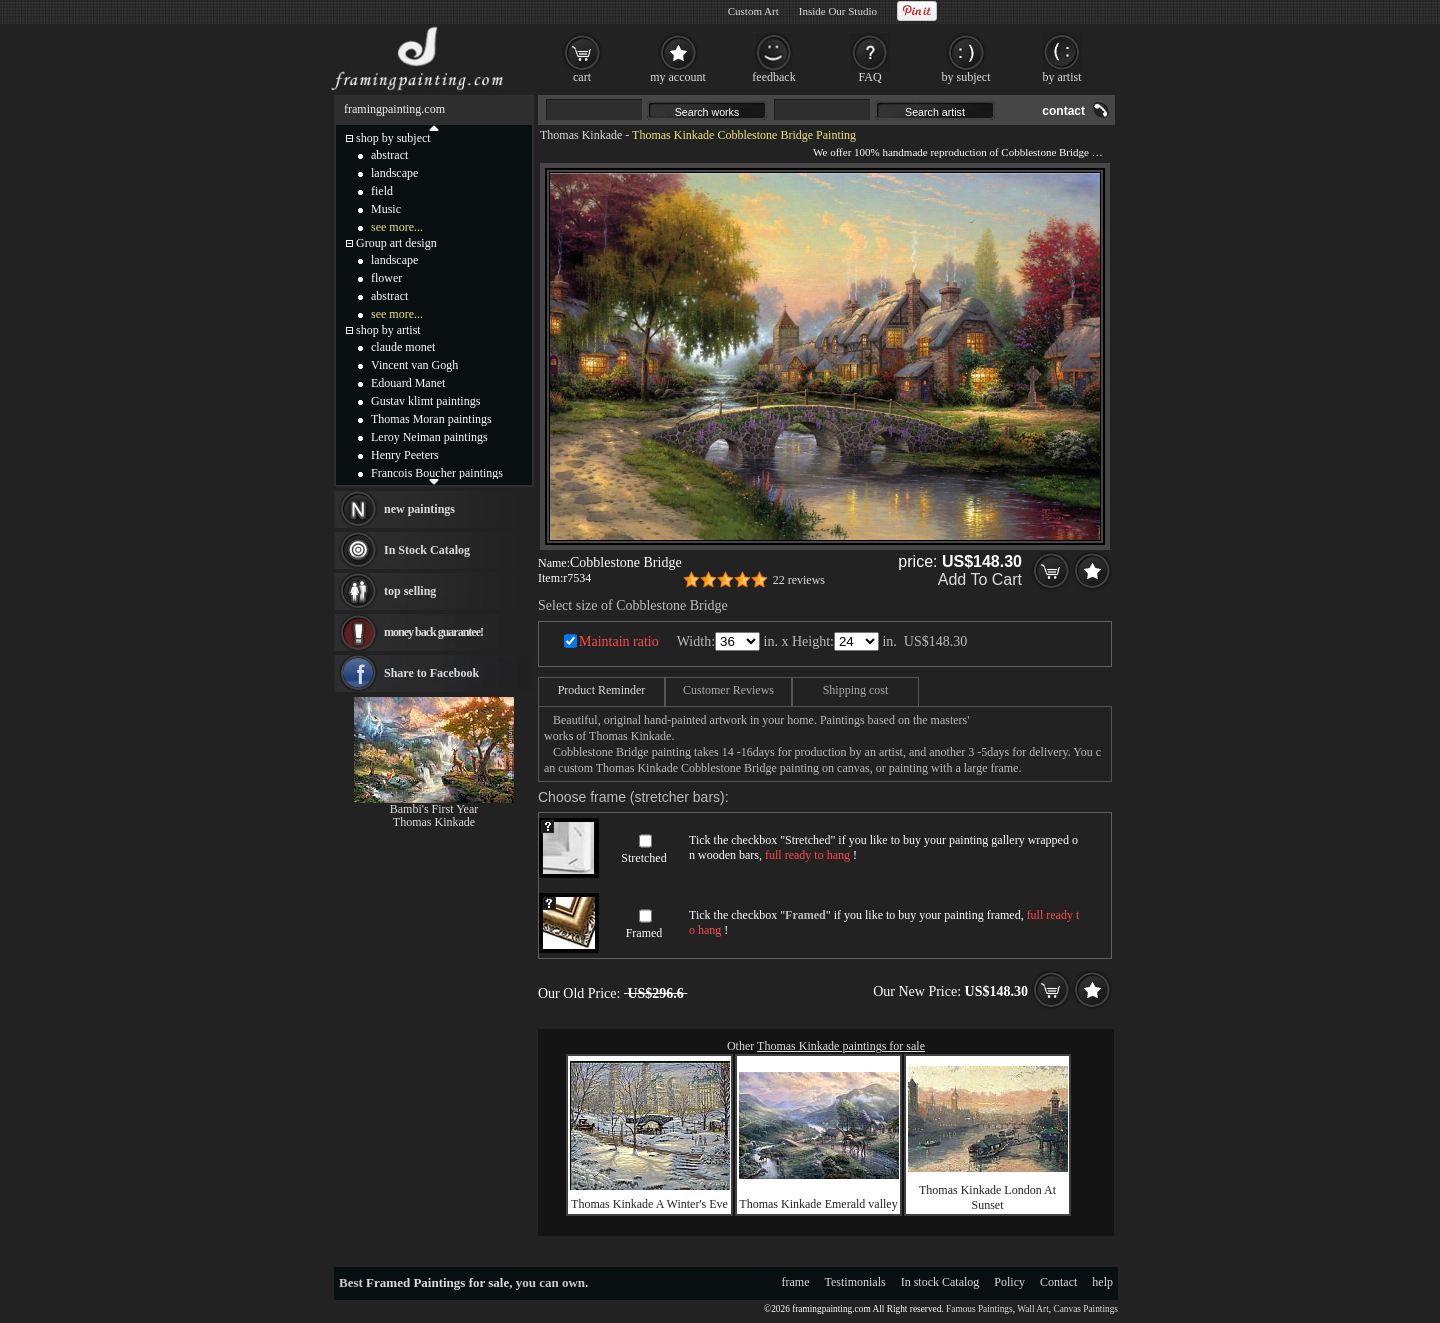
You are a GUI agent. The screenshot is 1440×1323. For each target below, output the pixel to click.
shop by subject (393, 138)
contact (1063, 111)
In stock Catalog (940, 1282)
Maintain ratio (619, 641)
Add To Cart (980, 579)
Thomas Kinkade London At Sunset (987, 1197)
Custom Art (753, 11)
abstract (389, 155)
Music (386, 209)
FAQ (869, 77)
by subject (966, 77)
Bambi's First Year (434, 809)
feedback (773, 77)
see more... (397, 227)
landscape (394, 173)
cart (582, 77)
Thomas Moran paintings (431, 419)
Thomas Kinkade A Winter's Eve (649, 1204)
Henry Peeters (405, 455)
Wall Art (1033, 1309)
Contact (1058, 1282)
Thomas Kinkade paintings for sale (841, 1046)
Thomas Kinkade (581, 135)
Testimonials (855, 1282)
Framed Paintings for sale (437, 1282)
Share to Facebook (431, 673)
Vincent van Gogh (414, 365)
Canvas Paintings (1085, 1309)
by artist (1062, 77)
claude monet (403, 347)
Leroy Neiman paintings (429, 437)
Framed (644, 933)
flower (386, 278)
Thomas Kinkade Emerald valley (818, 1204)
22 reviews (799, 580)
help (1102, 1282)
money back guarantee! (433, 632)
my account (678, 77)
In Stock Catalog (427, 550)
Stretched (643, 858)
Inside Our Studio (838, 11)
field (382, 191)
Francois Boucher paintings (437, 473)
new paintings (419, 509)
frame (796, 1282)
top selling (410, 591)
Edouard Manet (408, 383)
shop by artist (388, 330)
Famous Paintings (979, 1309)
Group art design (396, 243)
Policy (1009, 1282)
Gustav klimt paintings (425, 401)
